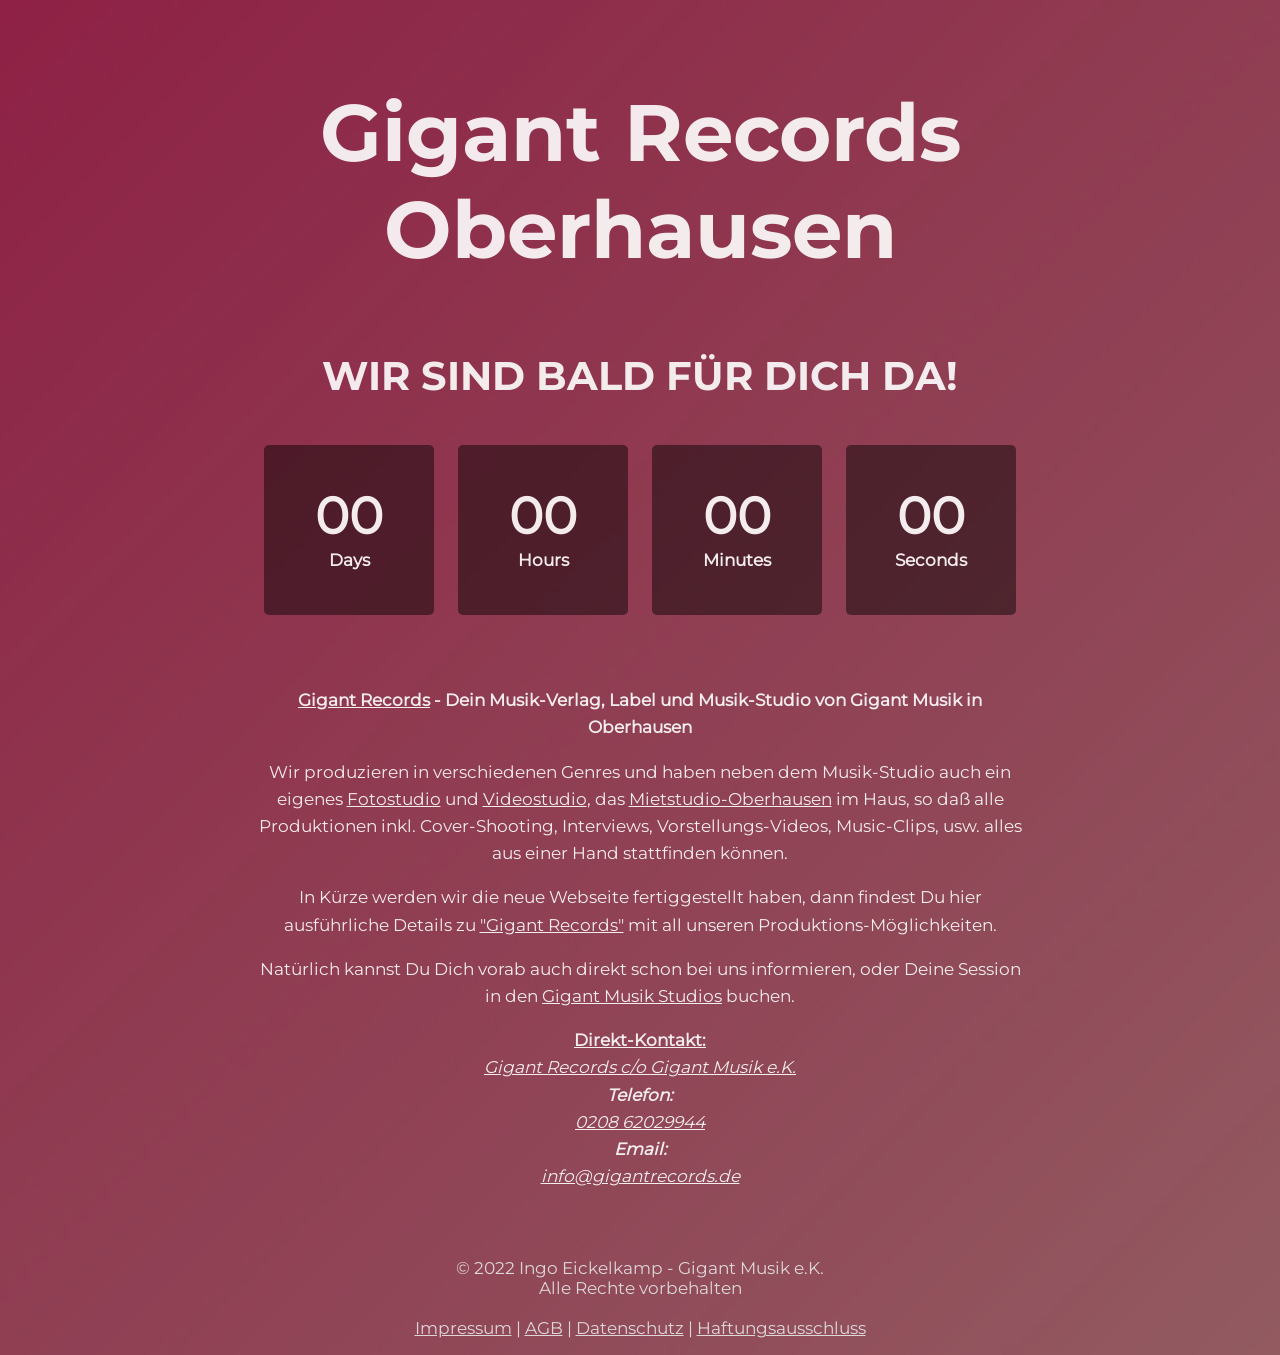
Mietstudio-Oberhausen (730, 799)
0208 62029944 (640, 1122)
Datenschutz (630, 1328)
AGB (544, 1328)
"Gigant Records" (552, 925)
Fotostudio (394, 799)
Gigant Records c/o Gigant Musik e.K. (640, 1067)
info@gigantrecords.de (640, 1176)
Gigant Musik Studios (632, 996)
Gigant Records (364, 700)
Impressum (463, 1328)
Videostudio (535, 799)
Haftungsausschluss (781, 1328)
